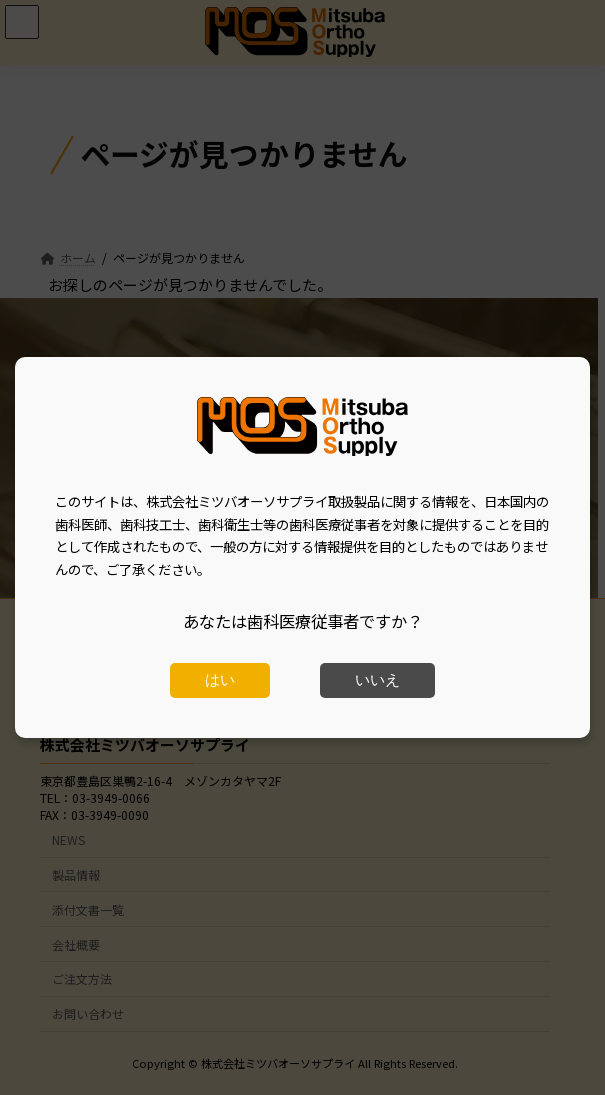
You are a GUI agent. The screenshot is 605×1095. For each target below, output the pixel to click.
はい (220, 680)
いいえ (377, 680)
